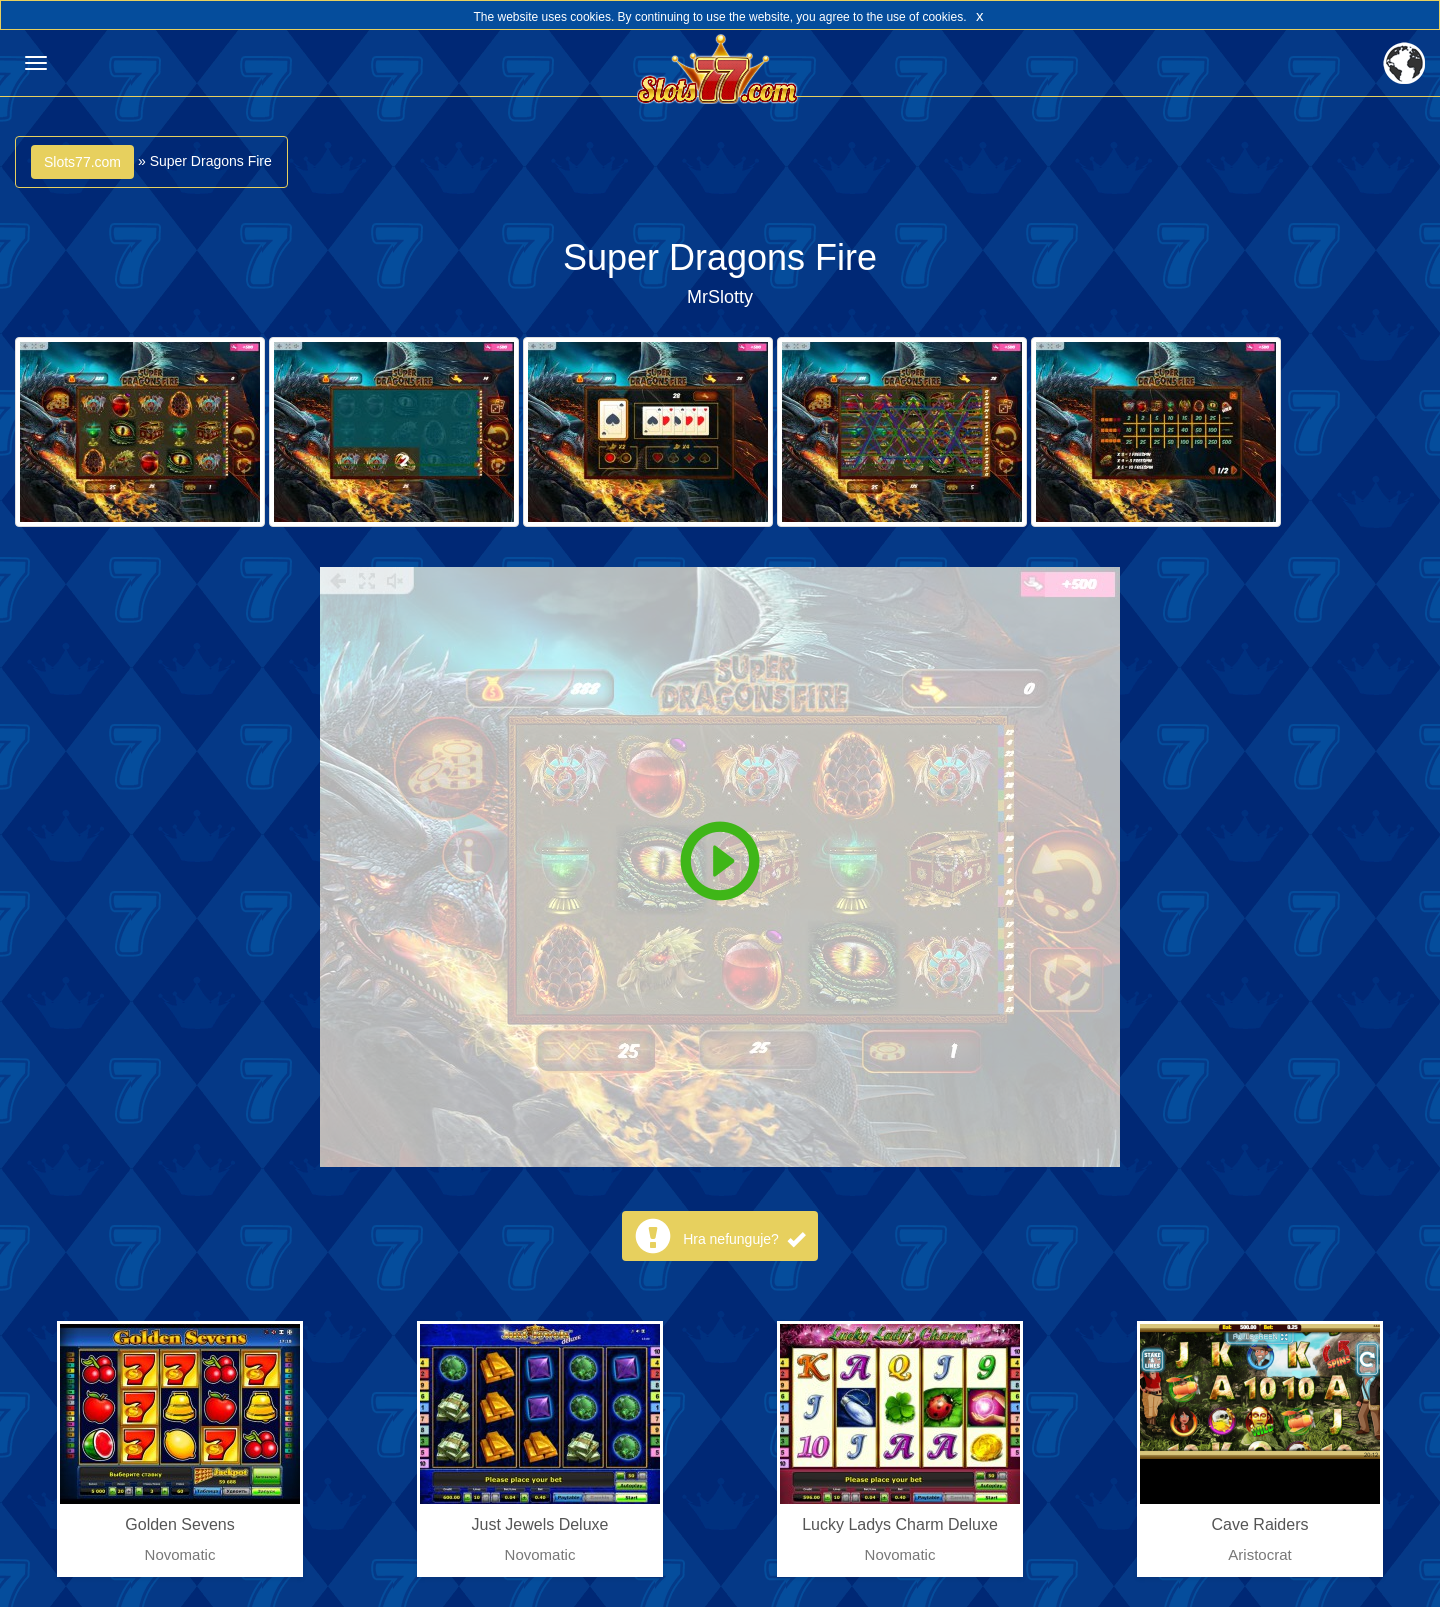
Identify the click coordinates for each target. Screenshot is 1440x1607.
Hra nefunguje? (744, 1239)
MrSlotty (720, 297)
